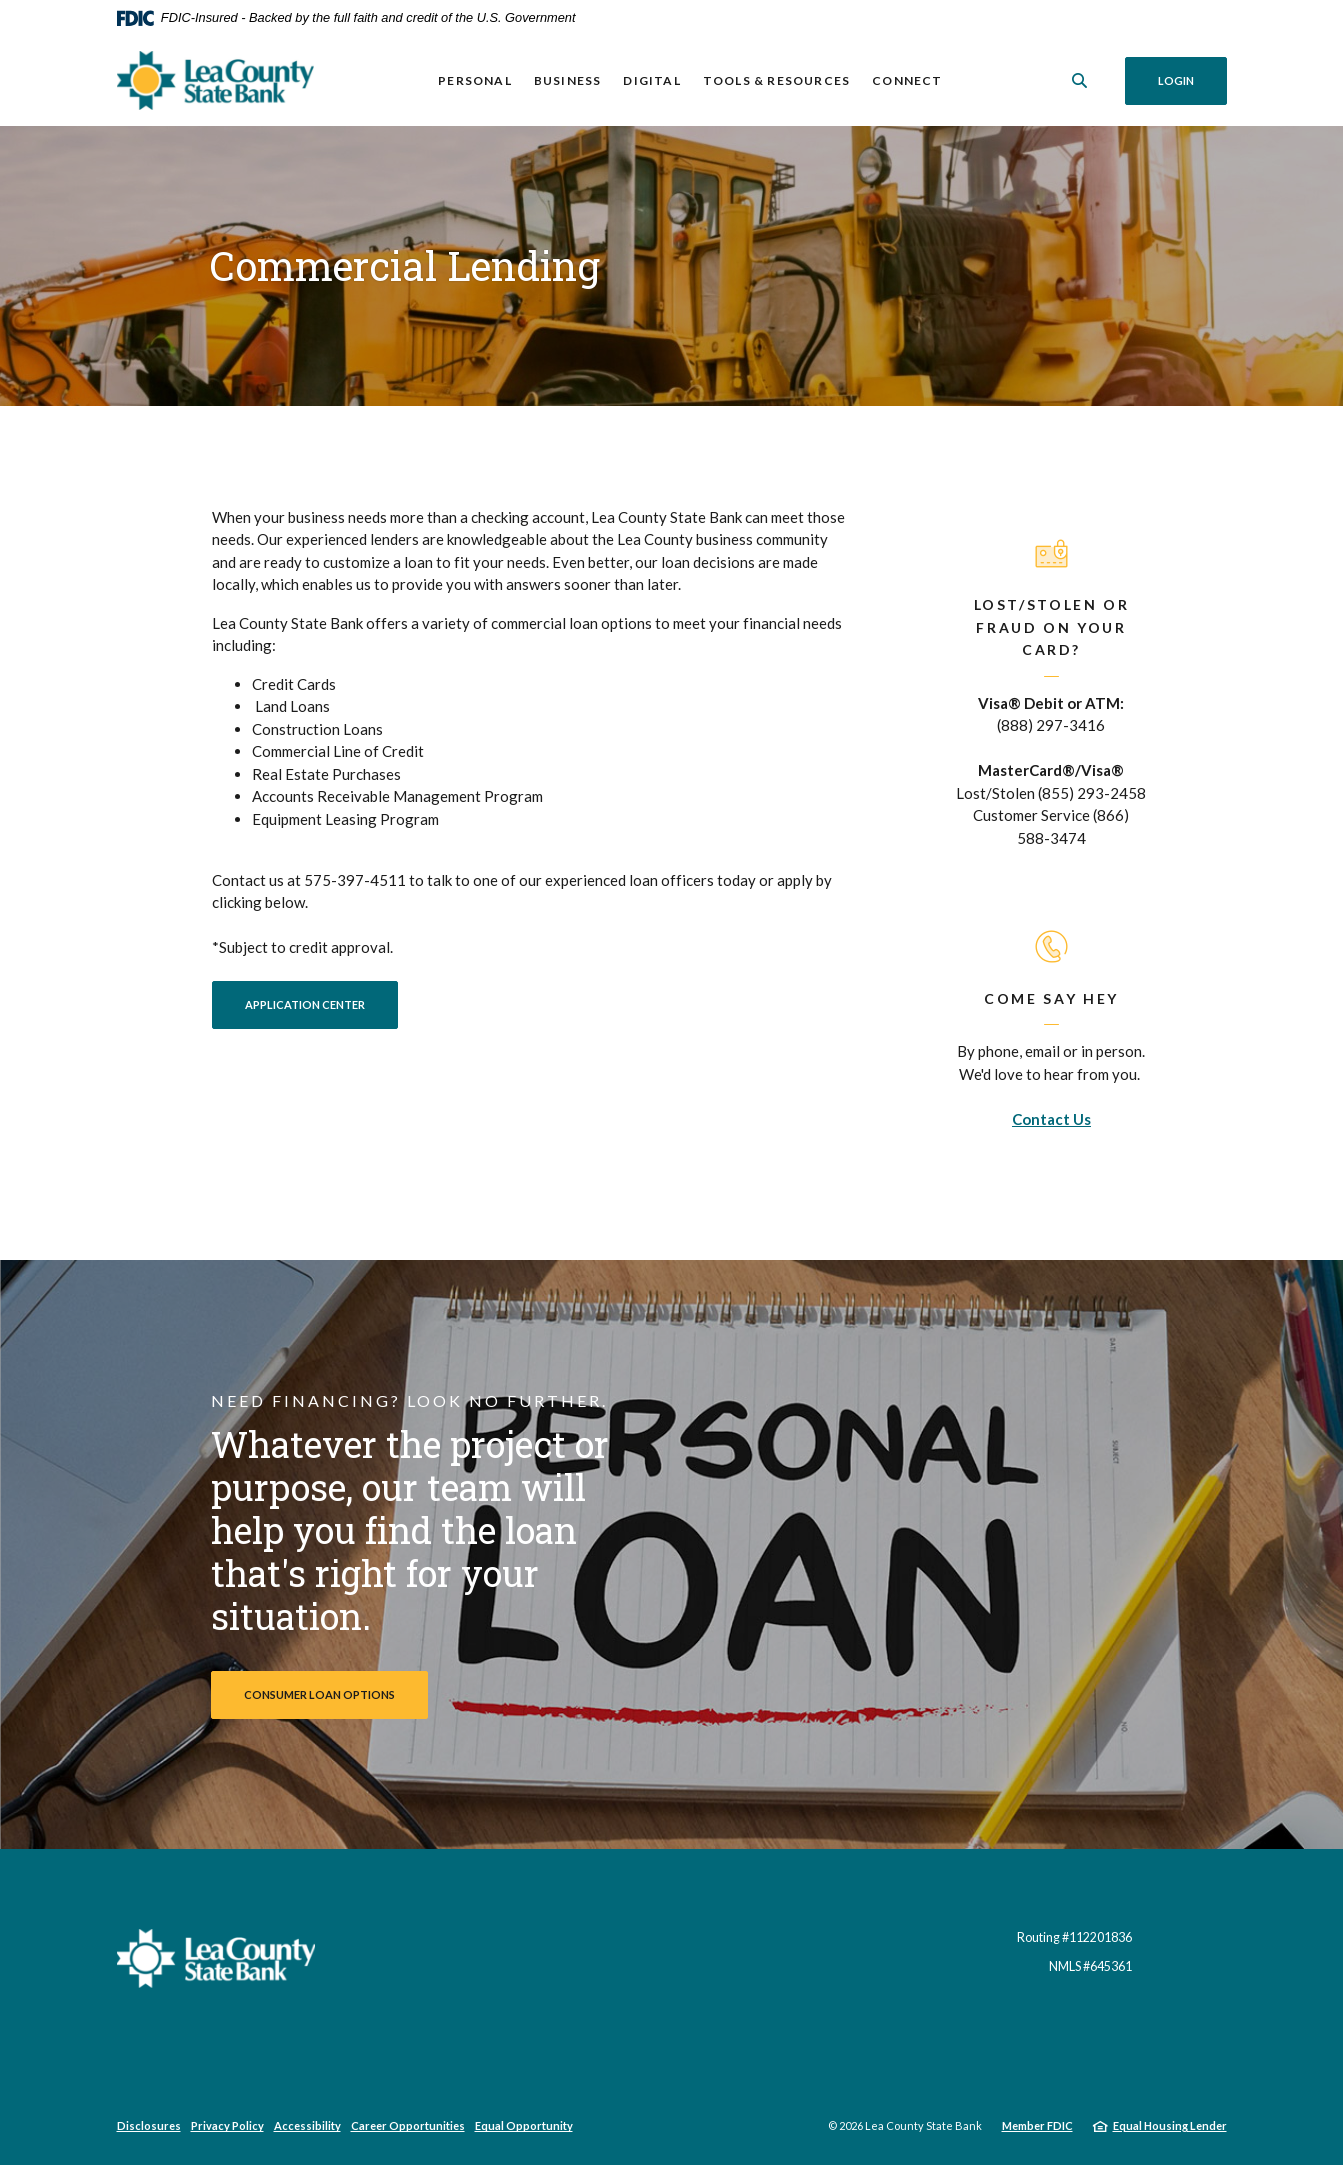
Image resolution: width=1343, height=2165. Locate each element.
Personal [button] (475, 80)
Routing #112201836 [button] (1074, 1937)
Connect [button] (907, 80)
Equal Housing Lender (1170, 2125)
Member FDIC (1037, 2125)
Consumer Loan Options (319, 1694)
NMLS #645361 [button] (1090, 1966)
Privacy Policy (227, 2125)
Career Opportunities (408, 2125)
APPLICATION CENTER (321, 1004)
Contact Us (1051, 1119)
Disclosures (149, 2125)
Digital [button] (651, 80)
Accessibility (307, 2125)
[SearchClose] (1080, 80)
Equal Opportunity (524, 2125)
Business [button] (568, 80)
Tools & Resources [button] (776, 80)
